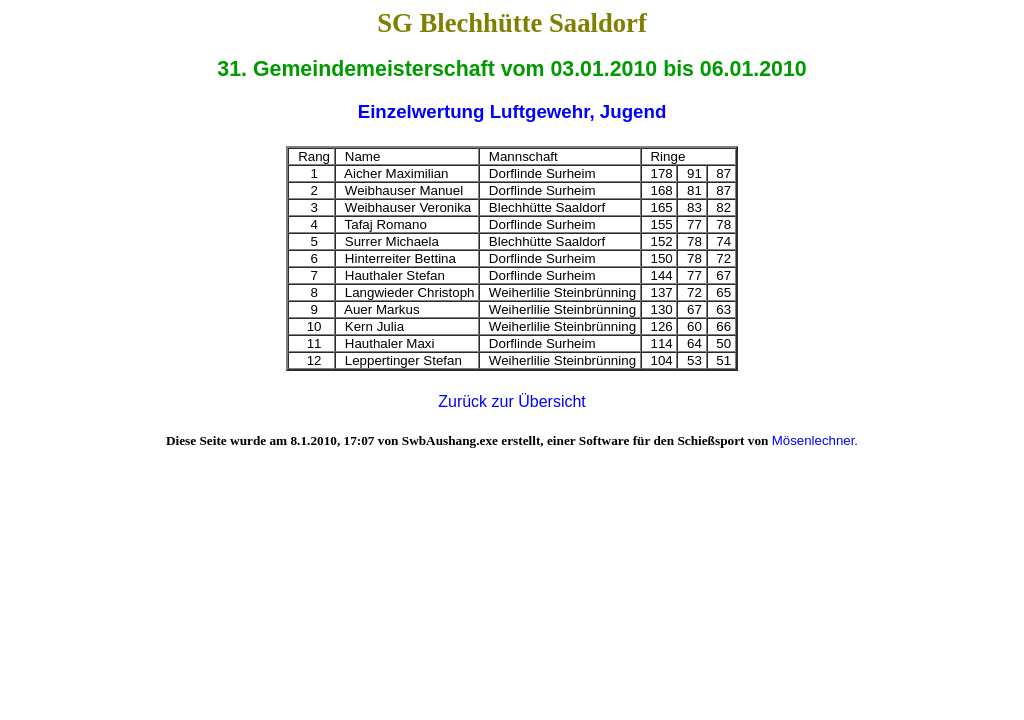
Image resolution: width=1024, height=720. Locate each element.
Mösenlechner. (815, 440)
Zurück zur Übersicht (512, 401)
